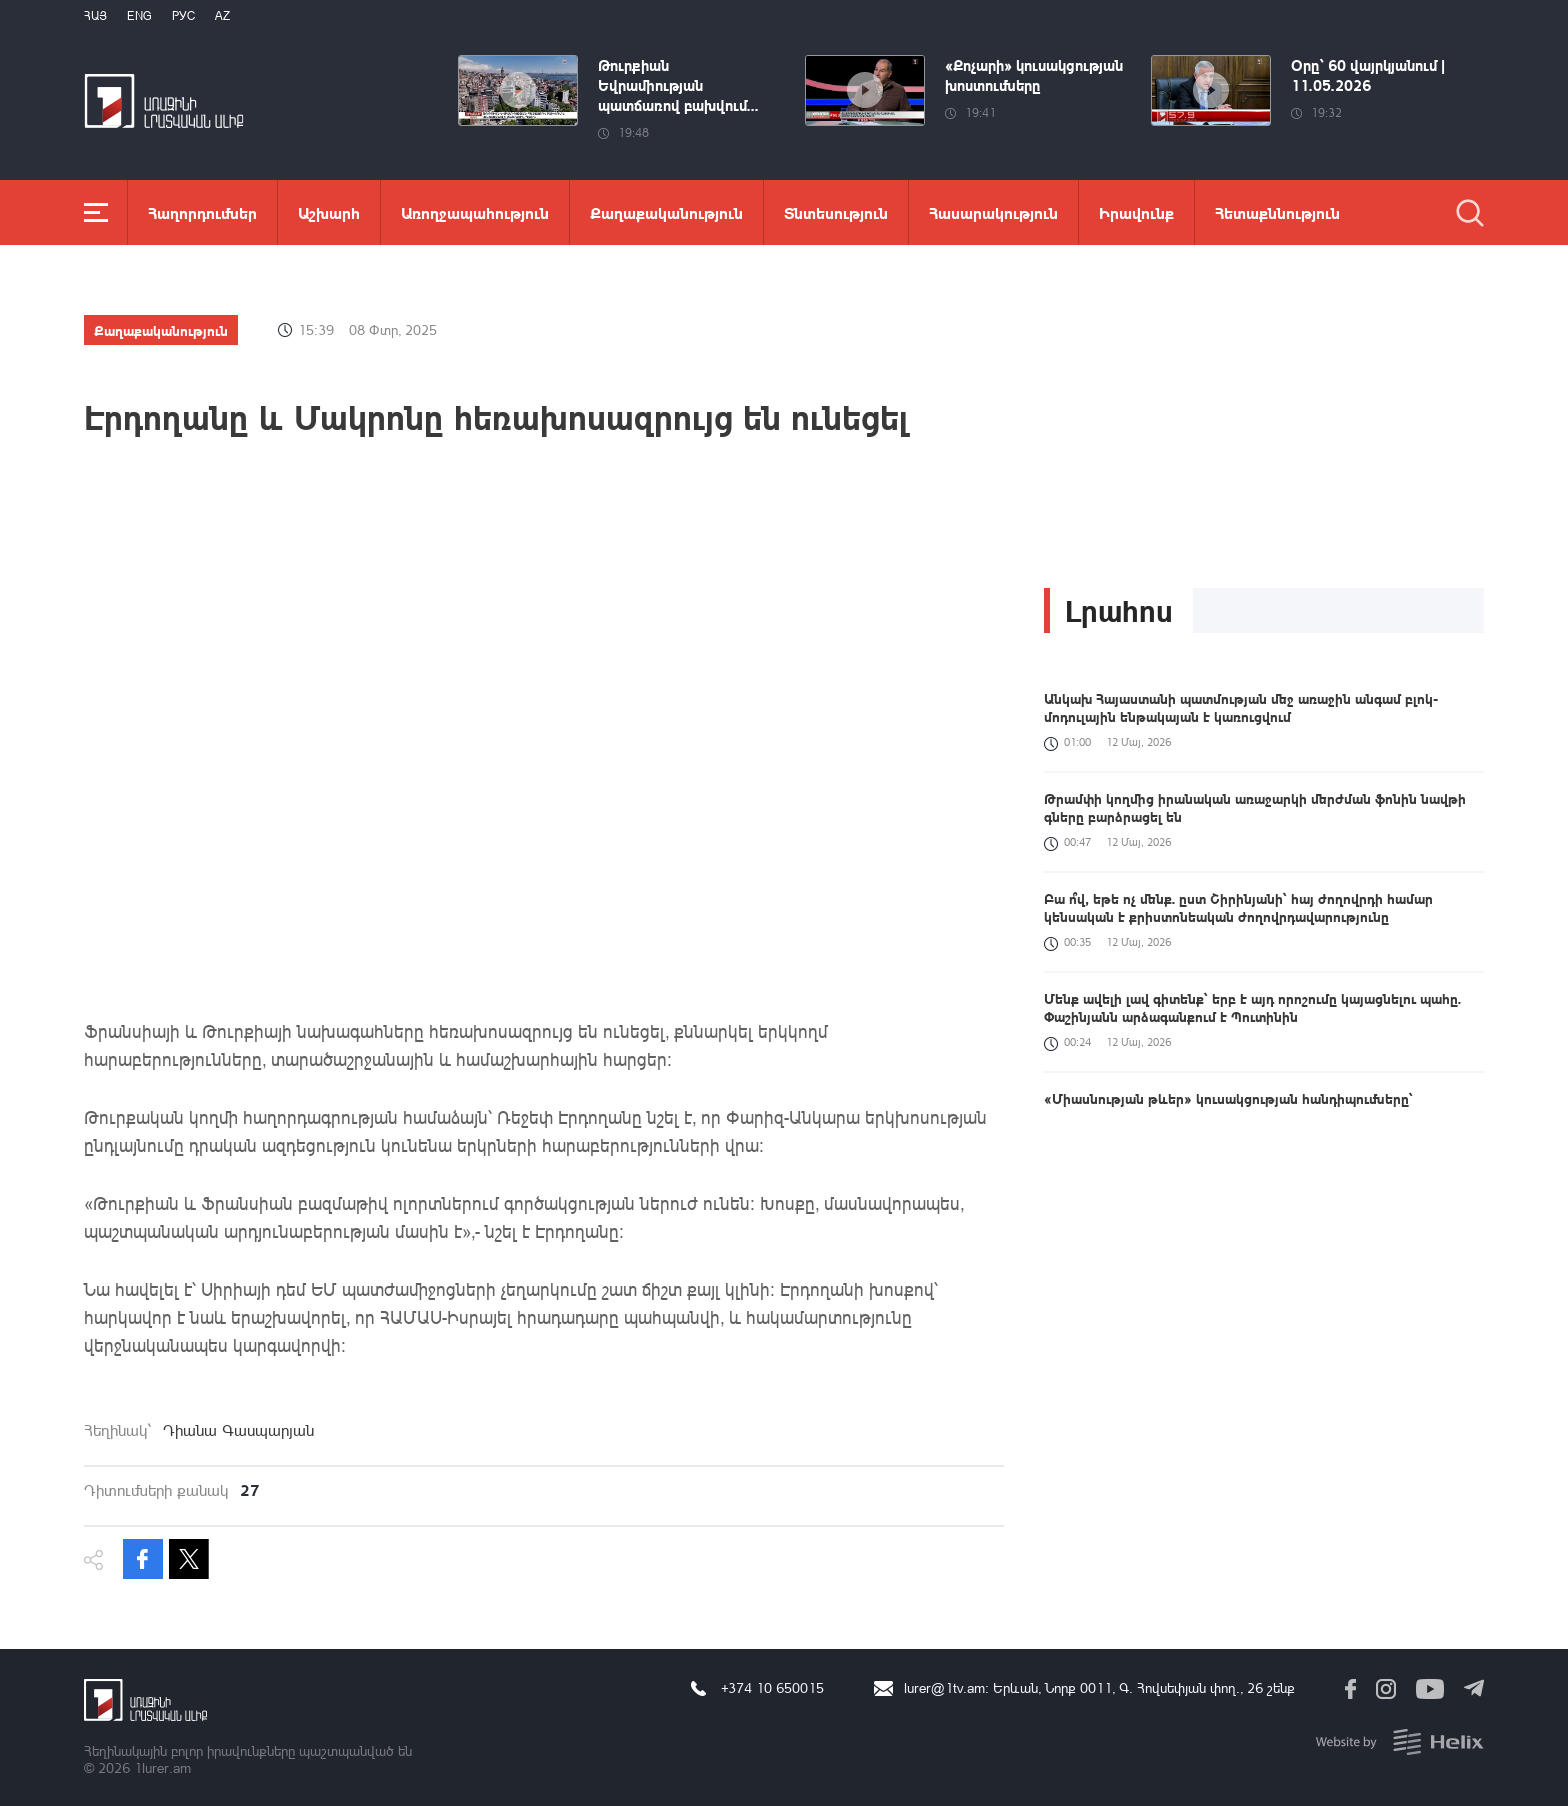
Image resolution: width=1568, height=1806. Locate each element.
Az (222, 15)
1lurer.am (162, 1767)
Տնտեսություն (836, 212)
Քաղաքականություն (666, 212)
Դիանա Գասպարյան (238, 1430)
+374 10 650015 (772, 1687)
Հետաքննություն (1277, 212)
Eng (139, 15)
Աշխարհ (329, 212)
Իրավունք (1136, 212)
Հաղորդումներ (202, 212)
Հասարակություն (993, 212)
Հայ (95, 15)
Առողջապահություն (475, 212)
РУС (183, 15)
